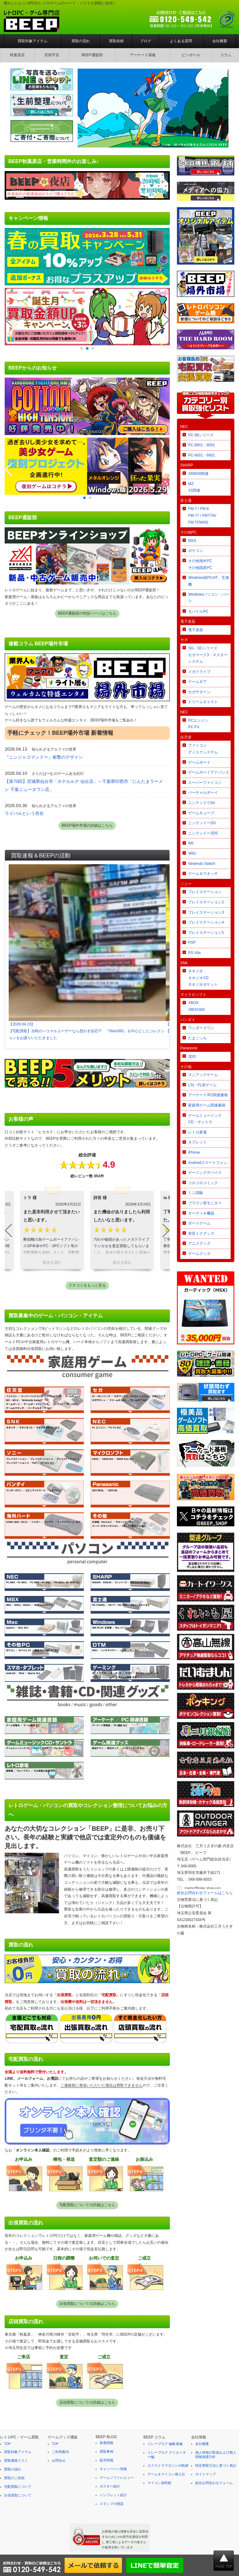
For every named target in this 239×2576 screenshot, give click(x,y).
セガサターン (199, 692)
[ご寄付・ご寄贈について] (42, 142)
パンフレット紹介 (113, 2495)
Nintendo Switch (201, 863)
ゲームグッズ (199, 1254)
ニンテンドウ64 (201, 803)
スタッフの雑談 (112, 2504)
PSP (192, 942)
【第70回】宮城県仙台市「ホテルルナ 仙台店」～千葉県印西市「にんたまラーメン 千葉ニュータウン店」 (84, 785)
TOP (7, 2444)
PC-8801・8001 (201, 445)
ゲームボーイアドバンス (208, 772)
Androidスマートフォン (207, 1163)
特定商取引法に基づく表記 (215, 2465)
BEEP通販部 (92, 55)
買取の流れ (80, 41)
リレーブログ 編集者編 (165, 2444)
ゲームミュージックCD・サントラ (205, 1118)
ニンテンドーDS (202, 823)
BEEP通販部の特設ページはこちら (87, 613)
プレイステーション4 (206, 922)
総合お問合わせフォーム (214, 2483)
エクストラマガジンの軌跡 (167, 2465)
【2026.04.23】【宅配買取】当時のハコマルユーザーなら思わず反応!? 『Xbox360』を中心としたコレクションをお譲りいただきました (87, 952)
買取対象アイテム (32, 41)
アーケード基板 (143, 55)
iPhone (194, 1152)
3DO (192, 1056)
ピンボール (191, 55)
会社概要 (219, 41)
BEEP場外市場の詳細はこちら (87, 825)
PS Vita (194, 953)
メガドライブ (199, 672)
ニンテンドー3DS (203, 833)
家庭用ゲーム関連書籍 (206, 1105)
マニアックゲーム (203, 1075)
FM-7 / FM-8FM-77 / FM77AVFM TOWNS (202, 515)
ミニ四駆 (195, 1193)
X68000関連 (198, 473)
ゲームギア (197, 681)
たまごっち (197, 1038)
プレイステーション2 (206, 902)
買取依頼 (116, 41)
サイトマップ (205, 2474)
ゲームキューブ (201, 813)
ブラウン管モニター (205, 1203)
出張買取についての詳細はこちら (87, 2303)
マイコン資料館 (159, 2483)
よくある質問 (181, 41)
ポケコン (195, 550)
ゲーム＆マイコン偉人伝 (166, 2474)
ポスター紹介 (110, 2486)
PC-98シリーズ (201, 435)
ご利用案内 (60, 2452)
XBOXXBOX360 (196, 1006)
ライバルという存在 (24, 813)
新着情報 (106, 2443)
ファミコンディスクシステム (203, 748)
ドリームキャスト (203, 702)
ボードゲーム (199, 1223)
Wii (190, 843)
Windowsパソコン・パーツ (208, 597)
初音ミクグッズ (201, 1233)
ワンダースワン (201, 1028)
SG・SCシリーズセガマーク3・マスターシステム (208, 655)
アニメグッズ (199, 1243)
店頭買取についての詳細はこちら (87, 2402)
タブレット (197, 1142)
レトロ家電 (197, 1132)
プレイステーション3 (206, 912)
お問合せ (58, 2460)
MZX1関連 (194, 487)
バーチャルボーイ (203, 792)
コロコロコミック (203, 1183)
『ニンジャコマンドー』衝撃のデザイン (44, 757)
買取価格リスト (16, 2460)
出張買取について (17, 2495)
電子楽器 (195, 630)
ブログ (145, 41)
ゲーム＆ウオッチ (203, 873)
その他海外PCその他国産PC (200, 564)
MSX (192, 540)
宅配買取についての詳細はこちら (87, 2205)
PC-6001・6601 (201, 455)
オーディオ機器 (201, 1213)
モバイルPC (198, 611)
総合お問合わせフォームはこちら (205, 1893)
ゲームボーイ (199, 762)
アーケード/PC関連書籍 (208, 1095)
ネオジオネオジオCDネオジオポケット (203, 978)
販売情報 (106, 2460)
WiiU (192, 853)
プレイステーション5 (206, 932)
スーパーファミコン (205, 782)
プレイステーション (205, 892)
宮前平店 (51, 55)
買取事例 (106, 2451)
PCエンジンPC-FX (198, 723)
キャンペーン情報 (113, 2469)
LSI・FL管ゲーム (202, 1085)
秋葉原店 (17, 55)
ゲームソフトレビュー (117, 2477)
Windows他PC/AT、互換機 (208, 581)
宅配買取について (17, 2486)
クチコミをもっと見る (87, 1285)
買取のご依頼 (14, 2478)
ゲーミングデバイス (205, 1172)
